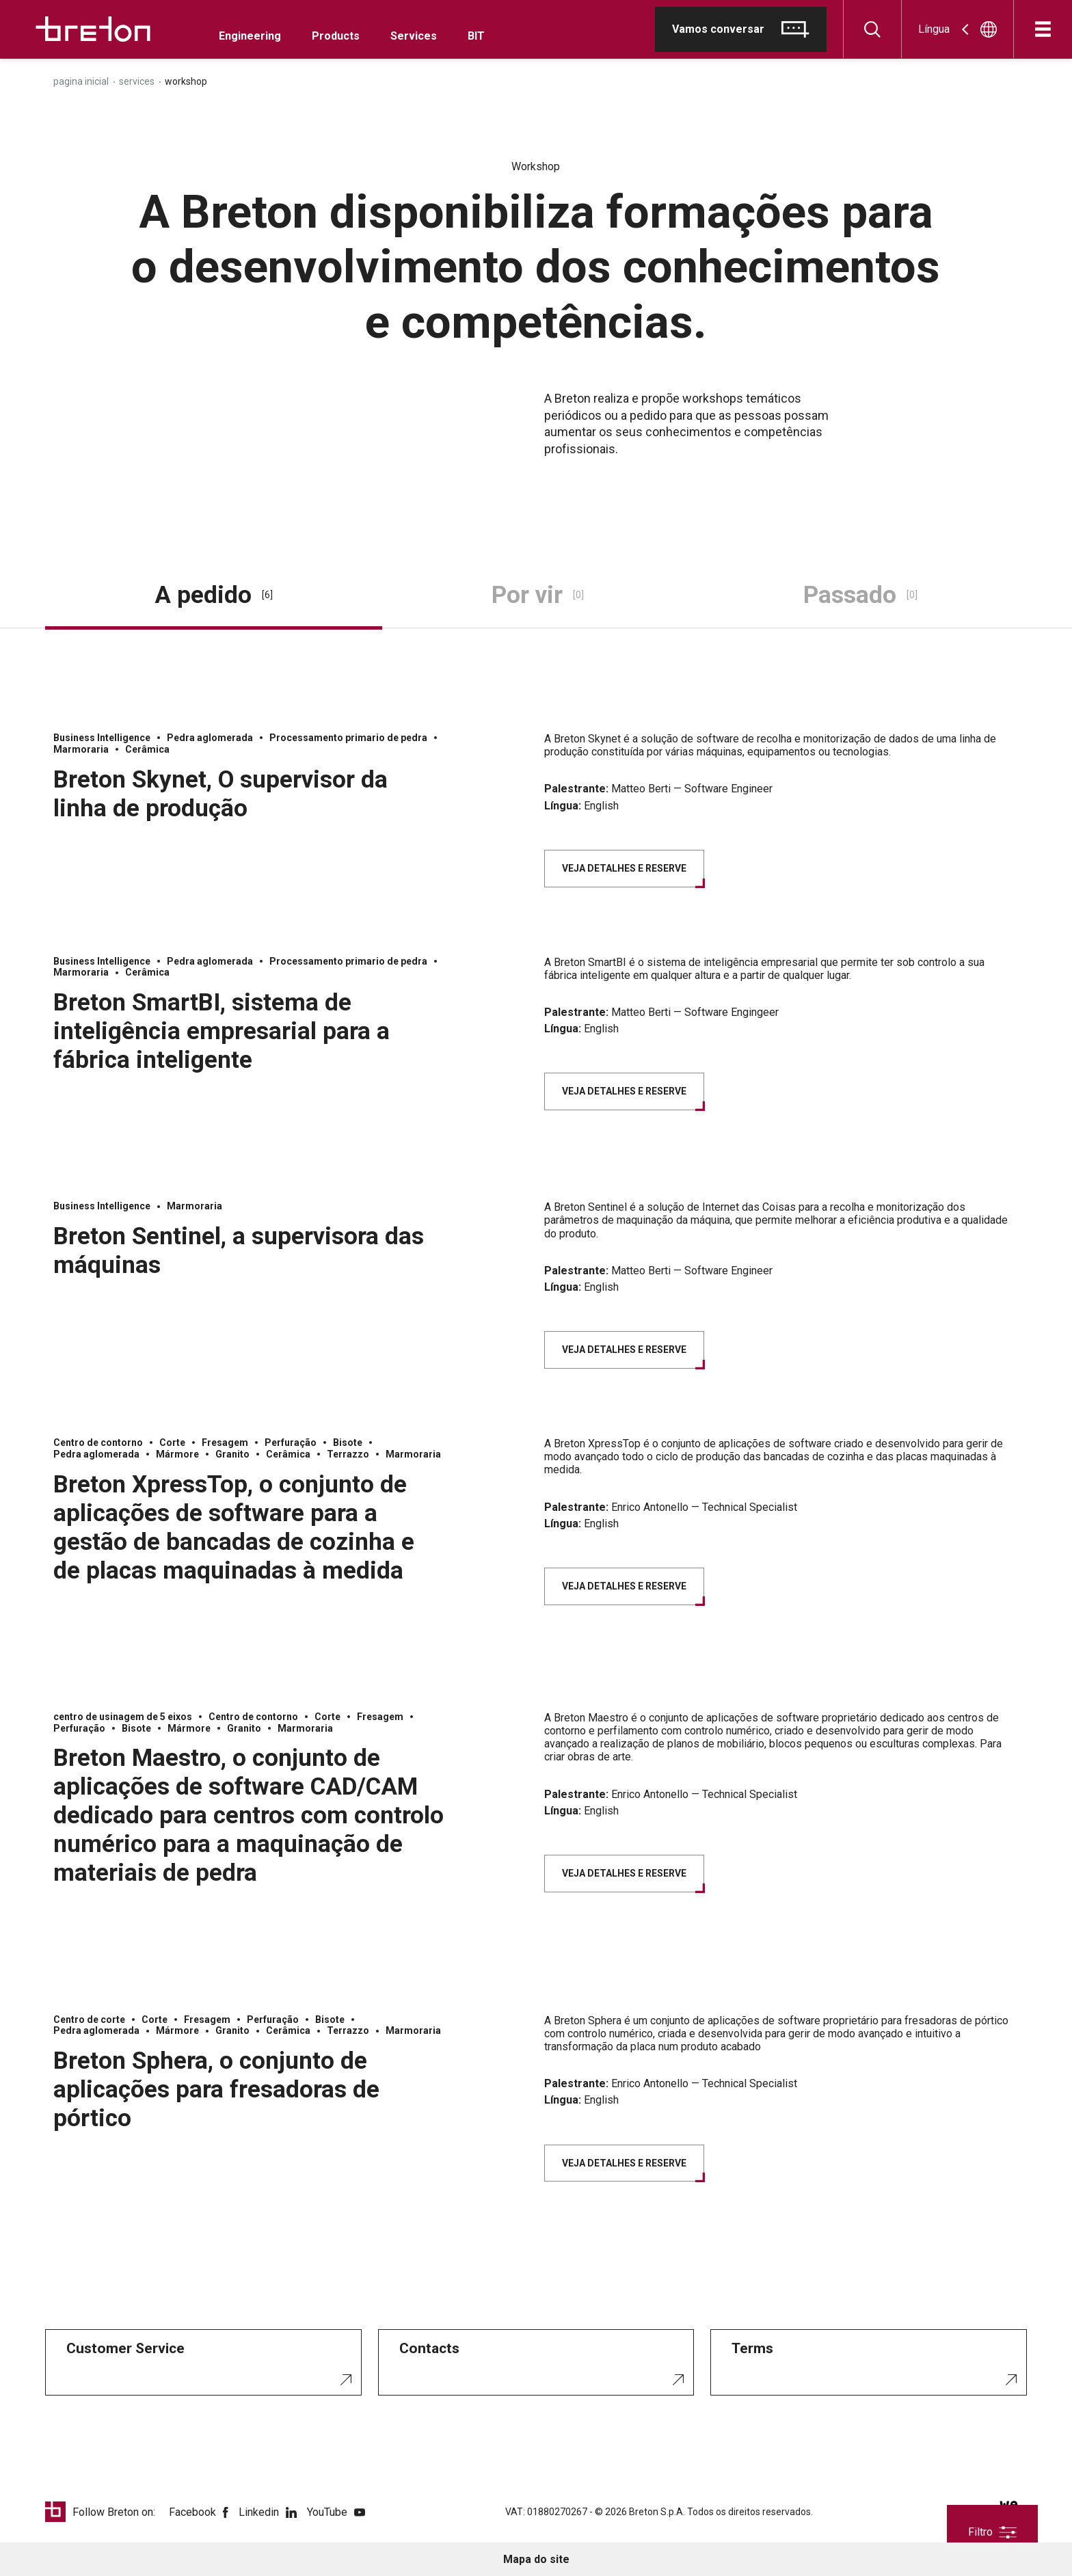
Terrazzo (348, 1454)
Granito (232, 1454)
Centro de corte (89, 2019)
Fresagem (225, 1442)
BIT (476, 35)
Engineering (250, 35)
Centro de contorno (98, 1442)
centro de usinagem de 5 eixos (122, 1716)
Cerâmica (147, 749)
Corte (172, 1442)
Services (413, 35)
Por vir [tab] (538, 595)
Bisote (347, 1442)
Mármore (177, 1454)
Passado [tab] (860, 595)
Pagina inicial (81, 81)
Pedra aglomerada (210, 737)
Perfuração (291, 1442)
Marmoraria (81, 749)
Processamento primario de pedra (348, 737)
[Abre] (1043, 29)
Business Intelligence (101, 737)
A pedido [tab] (214, 595)
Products (336, 35)
